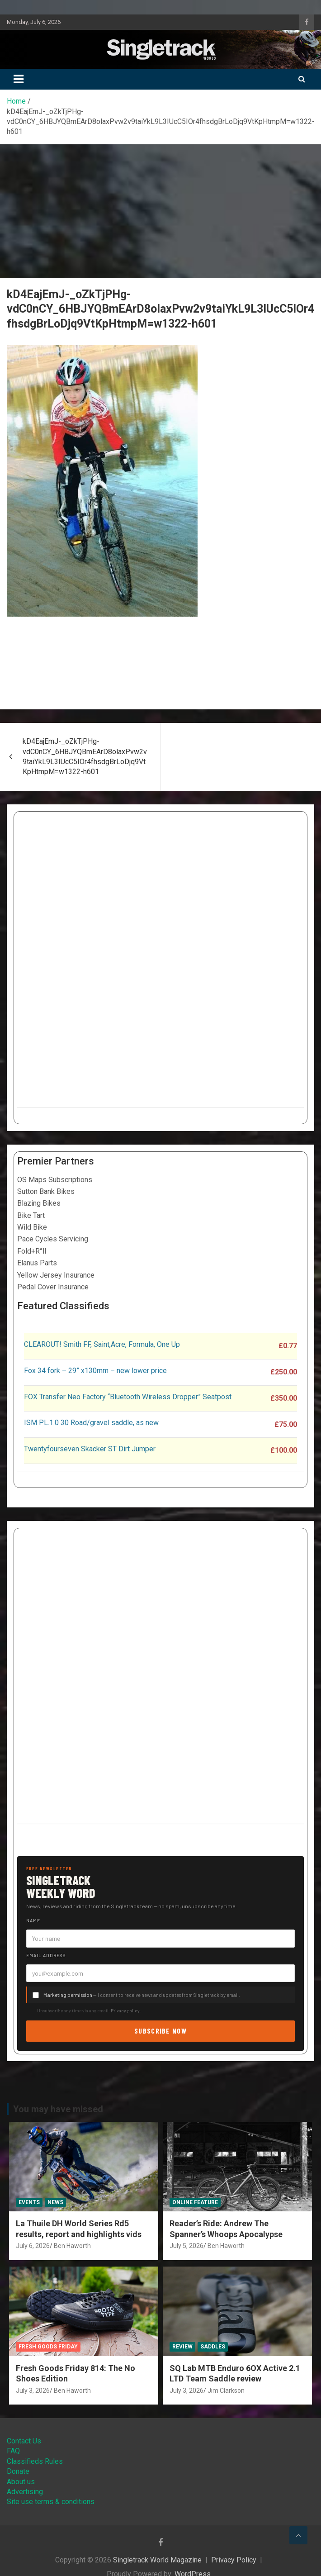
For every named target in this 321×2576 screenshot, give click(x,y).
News (55, 2202)
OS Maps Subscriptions (54, 1179)
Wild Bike (32, 1227)
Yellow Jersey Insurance (55, 1275)
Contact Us (24, 2441)
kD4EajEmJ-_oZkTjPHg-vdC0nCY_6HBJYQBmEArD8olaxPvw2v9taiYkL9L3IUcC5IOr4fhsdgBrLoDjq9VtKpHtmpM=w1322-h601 (85, 756)
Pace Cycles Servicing (52, 1239)
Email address (46, 1955)
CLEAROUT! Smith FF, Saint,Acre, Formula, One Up (102, 1344)
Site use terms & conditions (50, 2501)
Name (33, 1920)
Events (29, 2202)
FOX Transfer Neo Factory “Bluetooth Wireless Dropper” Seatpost (127, 1397)
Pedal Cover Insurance (53, 1287)
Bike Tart (31, 1215)
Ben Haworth (72, 2245)
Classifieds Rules (35, 2461)
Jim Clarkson (226, 2390)
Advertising (25, 2491)
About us (21, 2481)
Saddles (212, 2346)
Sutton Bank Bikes (46, 1191)
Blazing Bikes (39, 1203)
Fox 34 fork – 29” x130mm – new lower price (95, 1370)
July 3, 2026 (33, 2390)
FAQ (13, 2451)
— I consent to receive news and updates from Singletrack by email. (141, 1995)
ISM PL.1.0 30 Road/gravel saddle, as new (91, 1422)
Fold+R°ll (31, 1251)
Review (182, 2346)
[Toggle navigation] (18, 79)
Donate (18, 2471)
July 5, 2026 (186, 2245)
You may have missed (58, 2109)
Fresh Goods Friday (48, 2346)
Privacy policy (125, 2010)
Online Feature (195, 2202)
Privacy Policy (233, 2560)
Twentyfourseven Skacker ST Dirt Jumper (90, 1449)
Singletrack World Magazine (157, 2560)
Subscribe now (160, 2030)
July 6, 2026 (33, 2245)
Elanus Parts (37, 1263)
